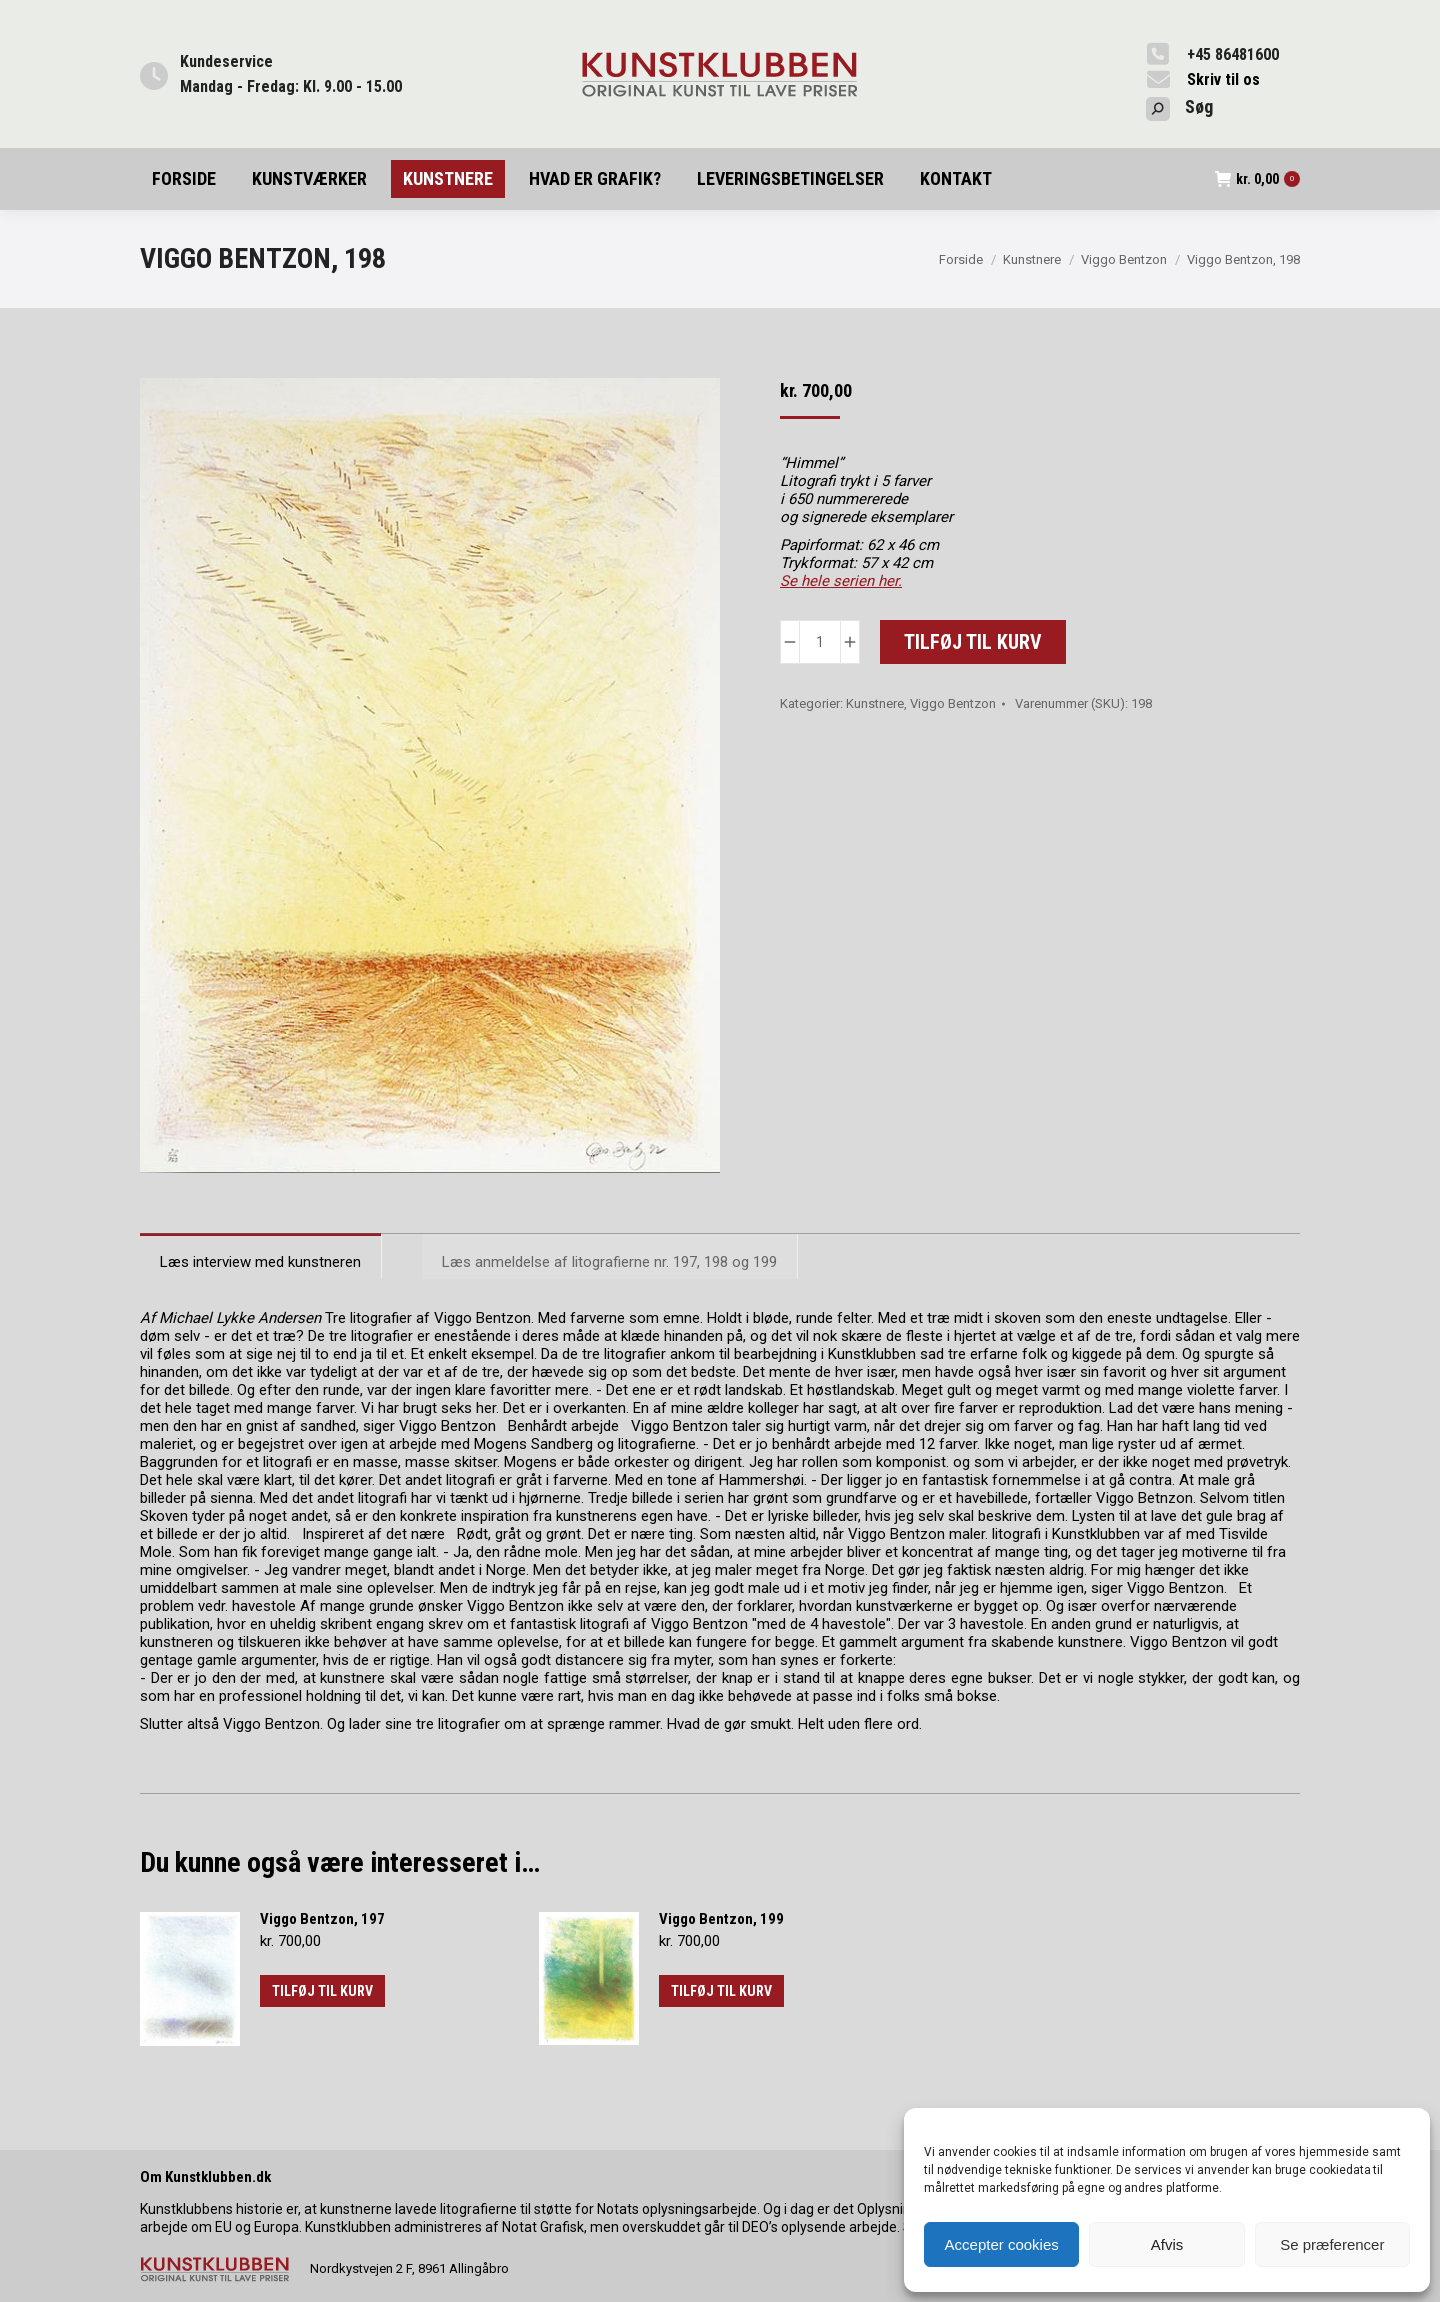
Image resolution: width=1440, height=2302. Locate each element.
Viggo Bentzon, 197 (322, 1919)
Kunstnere (875, 703)
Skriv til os (1223, 79)
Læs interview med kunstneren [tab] (260, 1262)
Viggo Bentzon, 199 (721, 1919)
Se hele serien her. (841, 581)
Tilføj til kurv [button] (322, 1991)
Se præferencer (1332, 2244)
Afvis (1167, 2244)
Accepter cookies (1002, 2244)
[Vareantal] (820, 642)
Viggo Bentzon (953, 703)
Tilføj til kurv (973, 642)
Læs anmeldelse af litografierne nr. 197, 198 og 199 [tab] (609, 1262)
